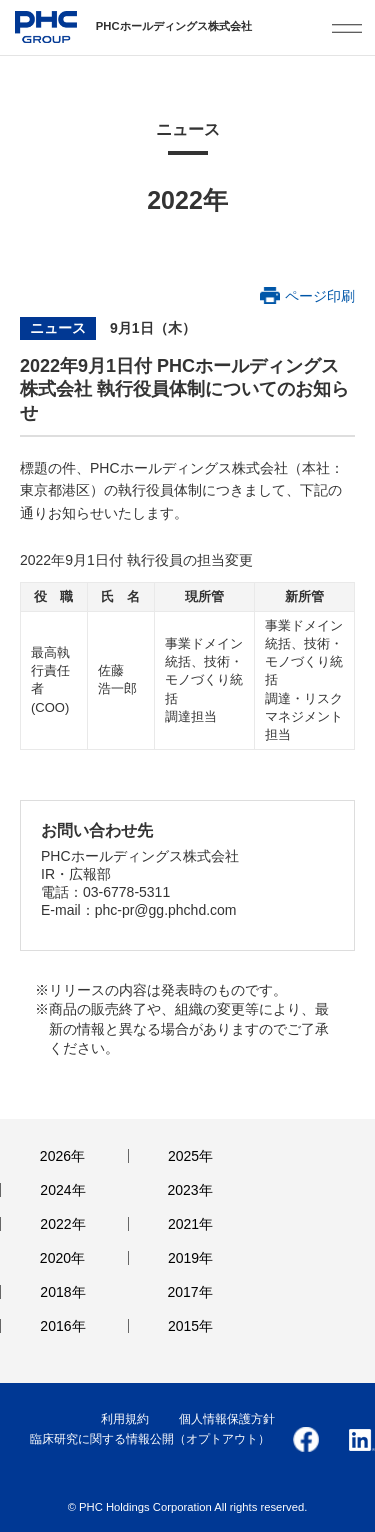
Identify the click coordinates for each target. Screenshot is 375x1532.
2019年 (190, 1258)
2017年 (190, 1292)
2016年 (62, 1326)
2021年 (190, 1224)
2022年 (62, 1224)
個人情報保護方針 (227, 1419)
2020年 (62, 1258)
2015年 (190, 1326)
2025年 (190, 1156)
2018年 (62, 1292)
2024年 (62, 1190)
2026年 (62, 1156)
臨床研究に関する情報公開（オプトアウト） (150, 1439)
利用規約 (125, 1419)
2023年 (190, 1190)
